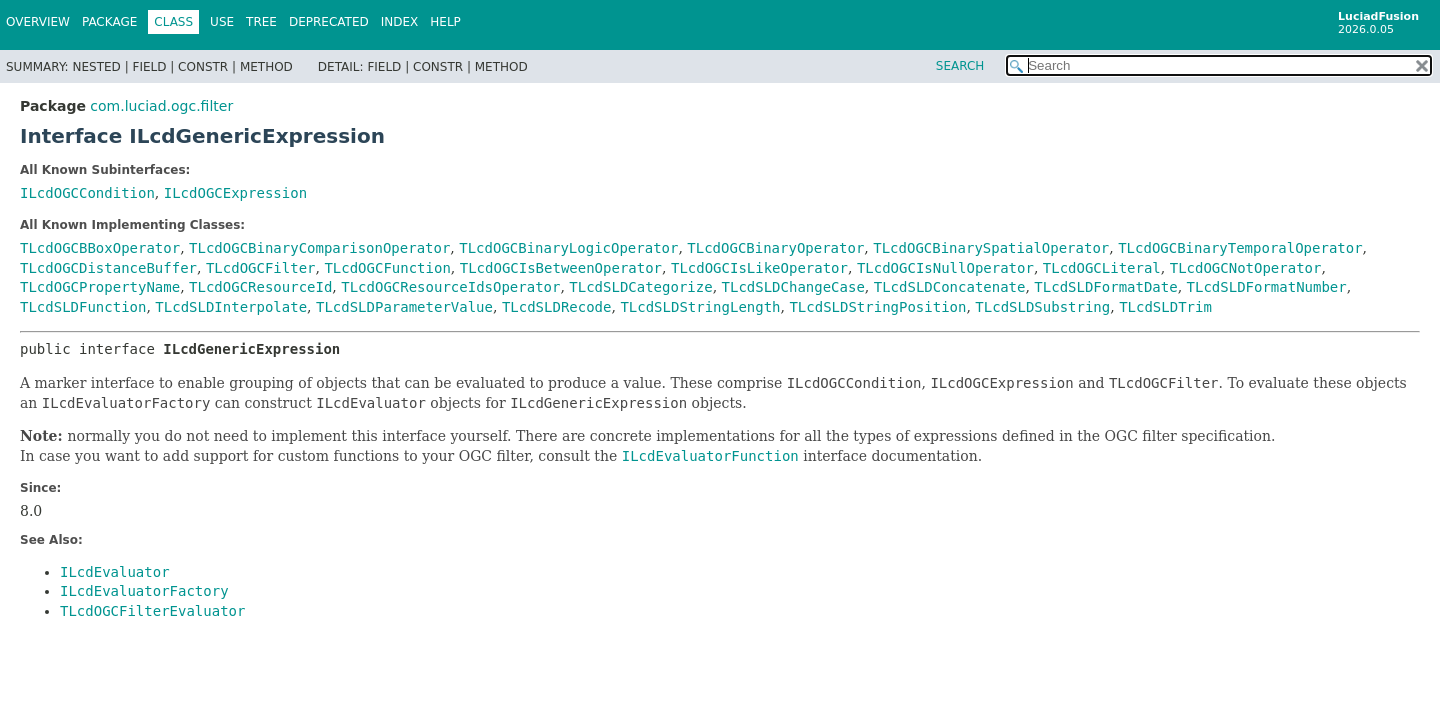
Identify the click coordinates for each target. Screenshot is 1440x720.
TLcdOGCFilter (261, 268)
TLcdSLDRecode (557, 307)
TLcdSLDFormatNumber (1267, 287)
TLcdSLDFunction (83, 307)
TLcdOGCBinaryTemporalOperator (1240, 248)
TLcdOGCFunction (387, 268)
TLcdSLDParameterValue (404, 307)
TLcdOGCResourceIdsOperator (450, 287)
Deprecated (329, 22)
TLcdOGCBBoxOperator (100, 248)
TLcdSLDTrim (1165, 307)
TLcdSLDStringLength (700, 307)
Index (400, 22)
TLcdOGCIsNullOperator (945, 268)
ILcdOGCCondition (87, 193)
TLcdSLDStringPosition (877, 307)
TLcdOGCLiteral (1102, 268)
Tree (261, 22)
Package (109, 22)
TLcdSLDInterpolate (231, 307)
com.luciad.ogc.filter (161, 106)
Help (445, 22)
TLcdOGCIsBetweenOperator (561, 268)
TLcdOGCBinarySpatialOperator (991, 248)
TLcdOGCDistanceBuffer (108, 268)
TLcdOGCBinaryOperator (775, 248)
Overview (38, 22)
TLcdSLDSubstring (1042, 307)
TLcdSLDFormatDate (1105, 287)
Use (222, 22)
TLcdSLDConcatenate (950, 287)
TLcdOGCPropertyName (100, 287)
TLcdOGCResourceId (260, 287)
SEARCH (960, 66)
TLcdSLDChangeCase (793, 287)
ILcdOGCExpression (235, 193)
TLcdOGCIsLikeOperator (759, 268)
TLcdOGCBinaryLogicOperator (568, 248)
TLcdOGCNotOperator (1246, 268)
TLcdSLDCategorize (640, 287)
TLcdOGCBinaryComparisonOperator (319, 248)
